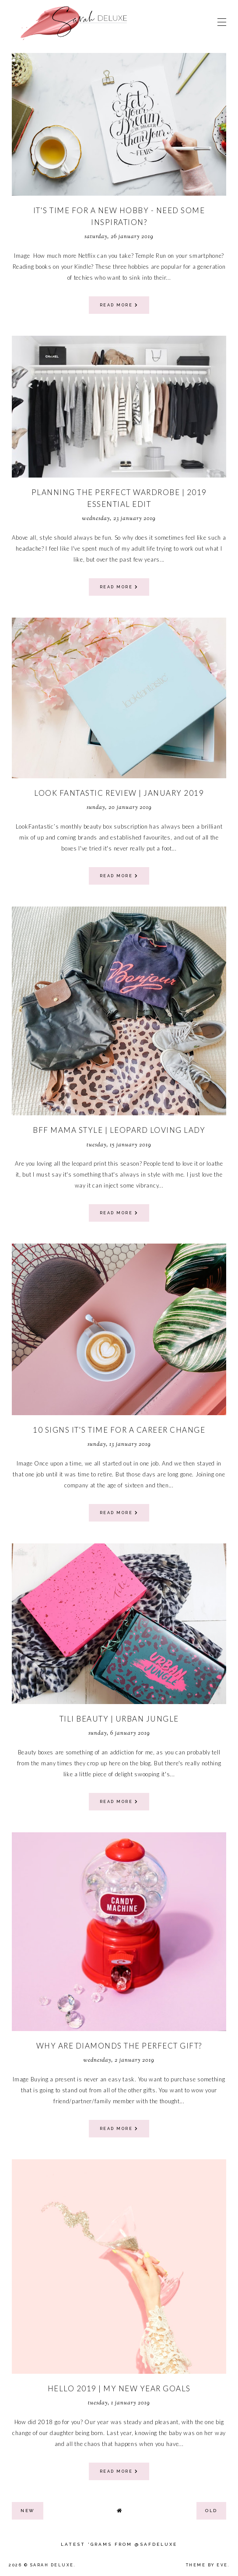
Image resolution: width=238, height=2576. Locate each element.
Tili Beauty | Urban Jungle (119, 1718)
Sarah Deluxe (52, 2565)
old (211, 2510)
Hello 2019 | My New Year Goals (119, 2388)
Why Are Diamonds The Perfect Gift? (119, 2045)
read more (119, 305)
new (28, 2510)
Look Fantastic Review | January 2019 (119, 793)
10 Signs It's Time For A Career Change (119, 1429)
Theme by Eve (207, 2565)
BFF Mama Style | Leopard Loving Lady (119, 1130)
